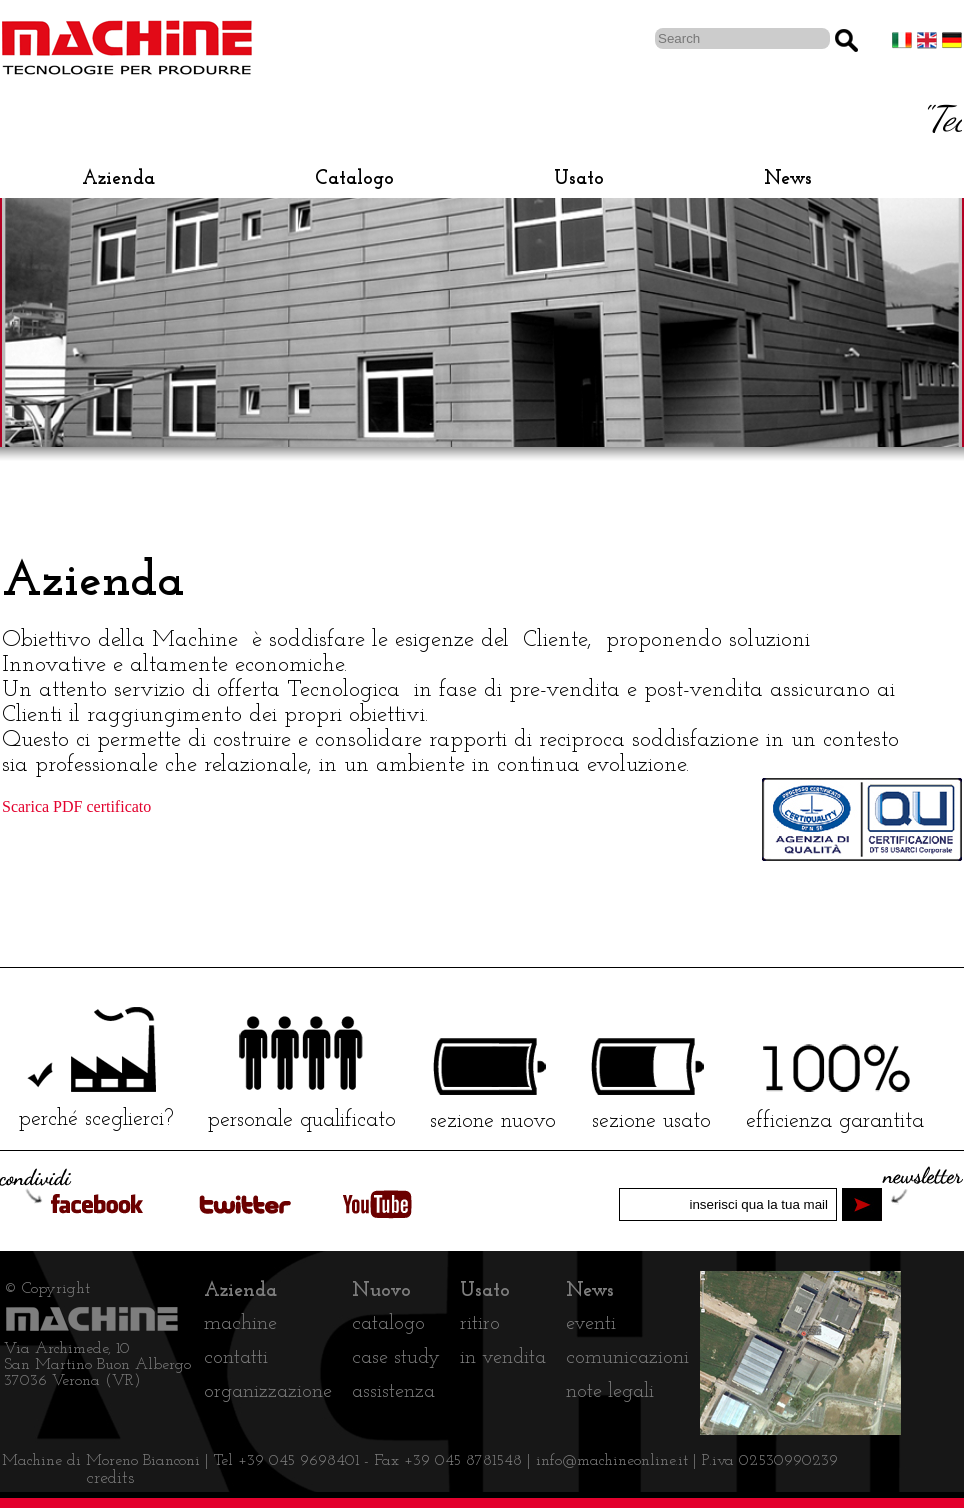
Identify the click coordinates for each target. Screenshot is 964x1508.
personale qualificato (302, 1120)
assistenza (393, 1392)
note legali (610, 1392)
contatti (236, 1358)
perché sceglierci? (96, 1119)
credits (110, 1478)
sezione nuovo (493, 1121)
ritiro (480, 1324)
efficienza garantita (835, 1121)
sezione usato (651, 1121)
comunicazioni (627, 1358)
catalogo (388, 1324)
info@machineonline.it (614, 1461)
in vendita (503, 1358)
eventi (591, 1324)
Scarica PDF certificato (76, 806)
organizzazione (268, 1392)
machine (240, 1324)
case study (396, 1358)
